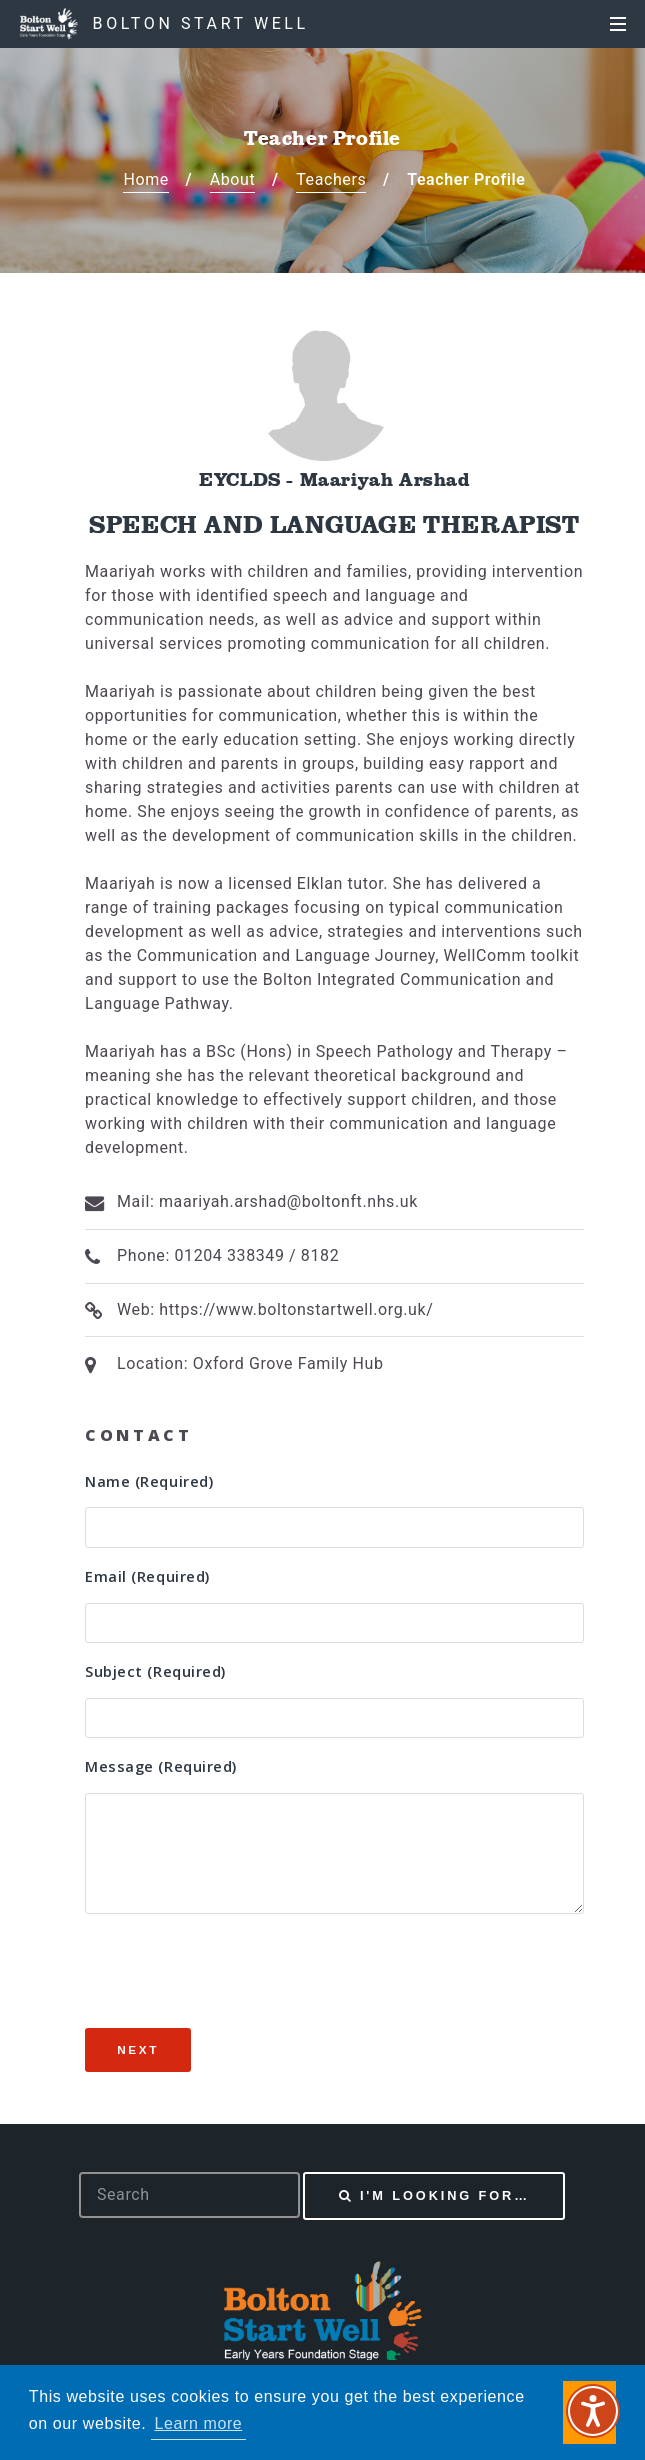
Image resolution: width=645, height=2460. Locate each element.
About (233, 179)
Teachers (331, 179)
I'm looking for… (445, 2195)
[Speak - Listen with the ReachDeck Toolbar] (593, 2411)
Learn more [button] (199, 2423)
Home (145, 179)
